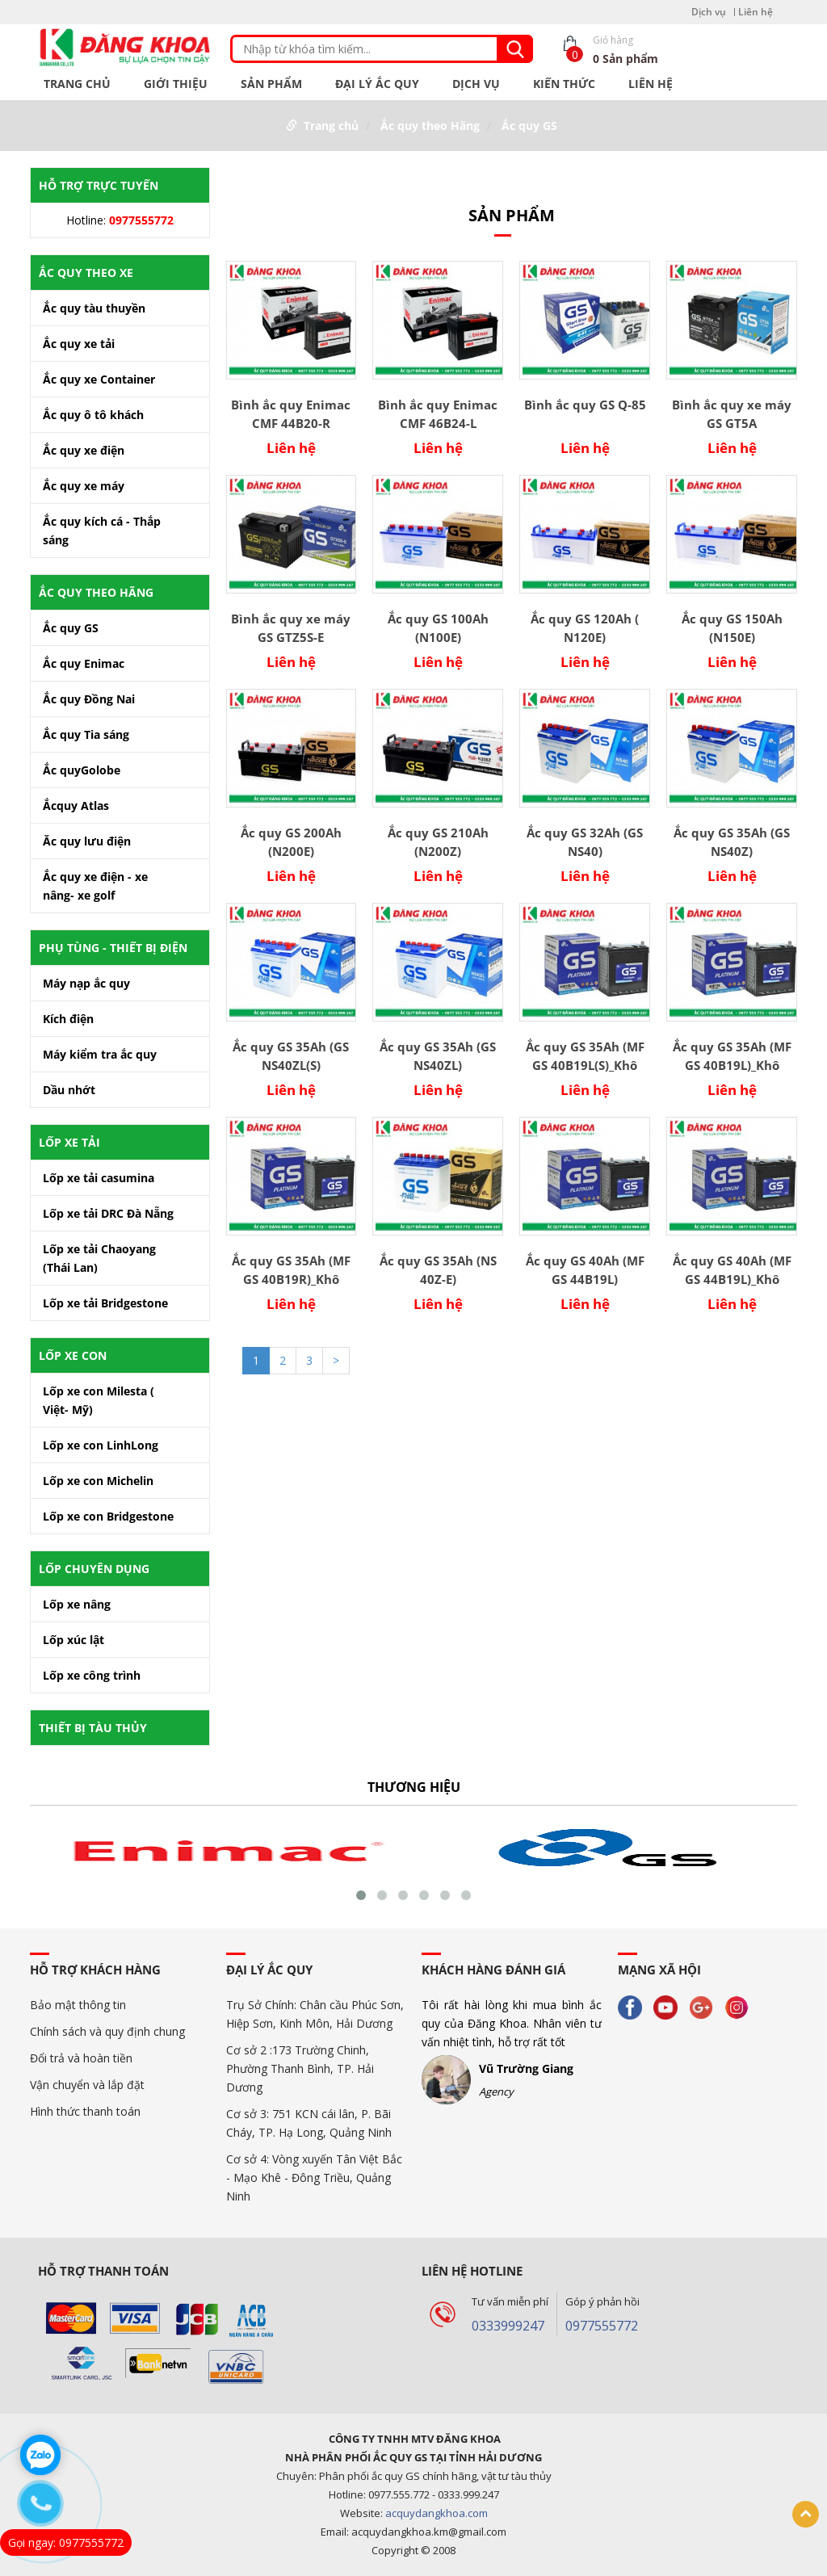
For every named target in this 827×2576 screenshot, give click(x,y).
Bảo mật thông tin (78, 2004)
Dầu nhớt (69, 1089)
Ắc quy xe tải (79, 343)
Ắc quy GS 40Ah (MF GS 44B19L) (585, 1269)
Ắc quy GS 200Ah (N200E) (291, 841)
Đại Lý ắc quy (377, 84)
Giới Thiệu (176, 84)
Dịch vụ (708, 12)
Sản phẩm (271, 84)
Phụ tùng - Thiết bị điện (113, 947)
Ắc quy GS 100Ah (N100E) (438, 627)
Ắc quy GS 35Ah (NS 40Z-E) (438, 1269)
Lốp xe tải (69, 1142)
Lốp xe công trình (92, 1675)
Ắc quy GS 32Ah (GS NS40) (585, 841)
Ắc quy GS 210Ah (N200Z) (438, 841)
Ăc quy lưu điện (87, 841)
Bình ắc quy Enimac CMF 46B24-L (437, 413)
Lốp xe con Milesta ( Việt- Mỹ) (98, 1400)
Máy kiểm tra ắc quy (100, 1054)
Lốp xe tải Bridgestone (105, 1303)
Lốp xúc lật (73, 1639)
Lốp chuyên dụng (94, 1568)
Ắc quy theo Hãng (430, 125)
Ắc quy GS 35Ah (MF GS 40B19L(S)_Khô (585, 1055)
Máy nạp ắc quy (86, 983)
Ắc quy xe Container (99, 379)
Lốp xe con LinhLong (100, 1445)
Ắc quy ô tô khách (93, 414)
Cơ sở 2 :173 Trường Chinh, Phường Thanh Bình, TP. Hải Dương (300, 2068)
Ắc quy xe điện (83, 450)
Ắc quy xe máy (83, 485)
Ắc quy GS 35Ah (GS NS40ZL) (438, 1055)
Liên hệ (755, 12)
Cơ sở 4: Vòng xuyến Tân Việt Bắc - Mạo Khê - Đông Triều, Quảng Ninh (314, 2177)
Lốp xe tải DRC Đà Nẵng (108, 1213)
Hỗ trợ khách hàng (95, 1969)
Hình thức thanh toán (85, 2111)
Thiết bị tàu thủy (93, 1727)
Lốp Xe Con (73, 1355)
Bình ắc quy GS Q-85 (585, 404)
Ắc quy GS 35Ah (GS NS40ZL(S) (291, 1055)
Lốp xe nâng (77, 1604)
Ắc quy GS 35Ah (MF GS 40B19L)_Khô (732, 1055)
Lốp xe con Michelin (98, 1480)
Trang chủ (77, 84)
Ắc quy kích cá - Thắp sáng (102, 531)
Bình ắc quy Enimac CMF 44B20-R (291, 413)
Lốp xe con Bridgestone (108, 1516)
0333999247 (508, 2326)
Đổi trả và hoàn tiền (81, 2058)
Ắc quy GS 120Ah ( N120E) (585, 627)
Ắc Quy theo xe (86, 272)
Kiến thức (564, 84)
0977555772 (601, 2326)
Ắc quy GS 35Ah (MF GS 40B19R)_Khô (291, 1269)
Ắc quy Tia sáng (86, 734)
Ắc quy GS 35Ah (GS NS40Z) (732, 841)
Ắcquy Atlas (76, 805)
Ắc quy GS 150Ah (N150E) (732, 627)
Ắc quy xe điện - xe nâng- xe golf (95, 886)
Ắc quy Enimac (83, 663)
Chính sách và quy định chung (107, 2031)
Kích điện (68, 1018)
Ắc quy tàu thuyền (94, 308)
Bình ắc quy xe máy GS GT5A (731, 413)
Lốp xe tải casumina (98, 1177)
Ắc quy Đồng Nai (89, 699)
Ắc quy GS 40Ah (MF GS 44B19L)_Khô (732, 1269)
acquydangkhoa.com (436, 2513)
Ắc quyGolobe (81, 770)
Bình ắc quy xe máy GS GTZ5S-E (291, 627)
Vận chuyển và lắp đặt (87, 2084)
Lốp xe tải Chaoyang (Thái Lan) (99, 1258)
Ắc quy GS (529, 125)
